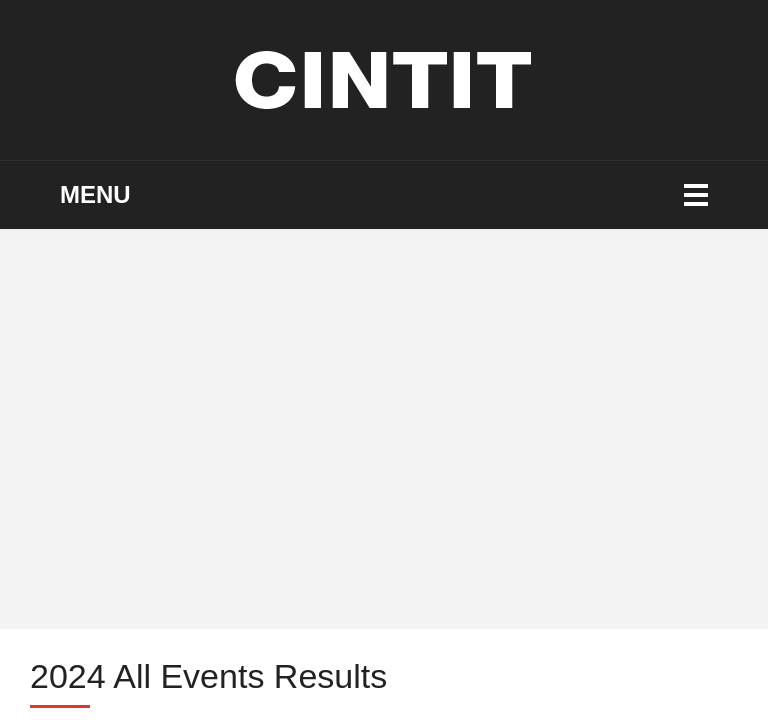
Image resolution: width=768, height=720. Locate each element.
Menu (95, 194)
